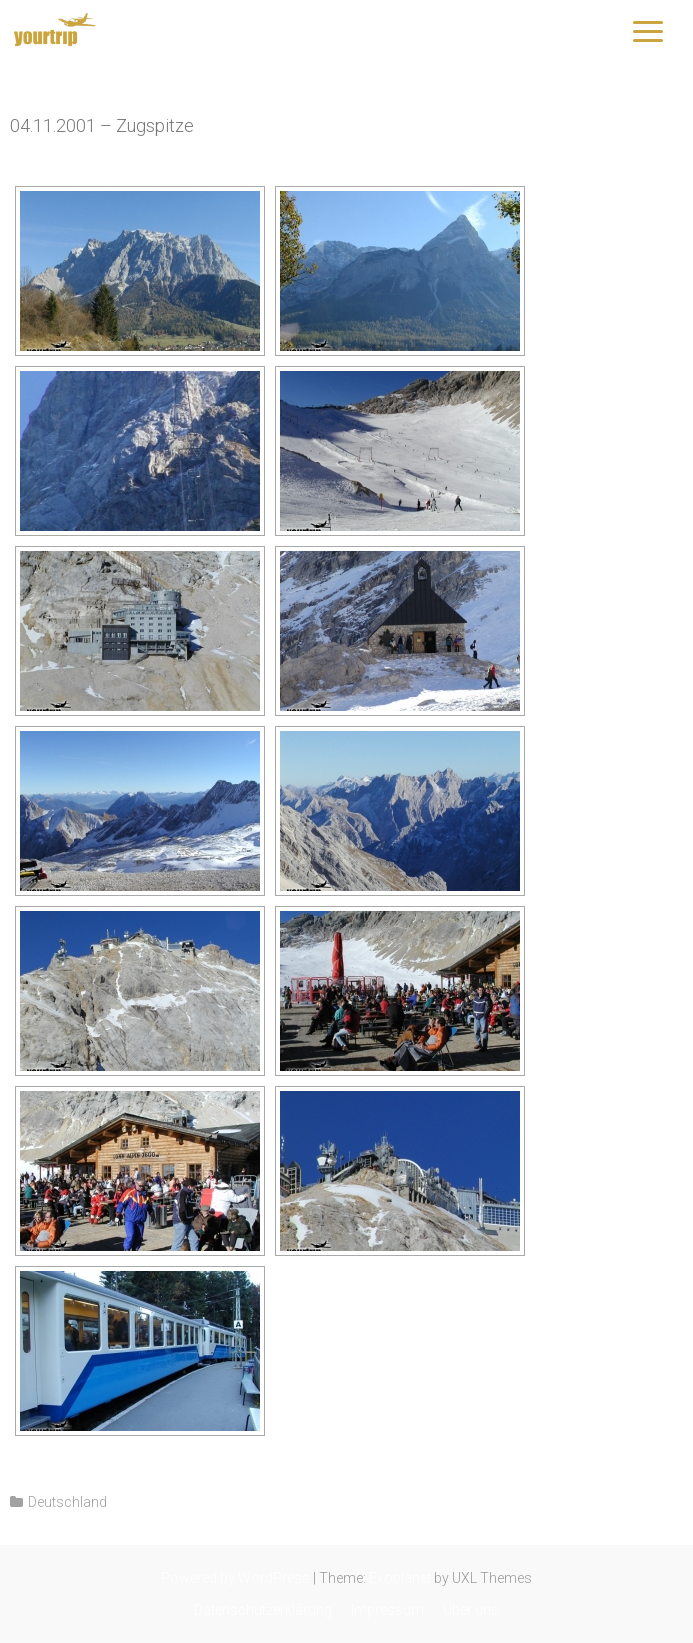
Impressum (387, 1610)
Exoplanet (400, 1578)
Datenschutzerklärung (263, 1610)
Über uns (471, 1610)
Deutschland (67, 1502)
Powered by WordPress (235, 1578)
